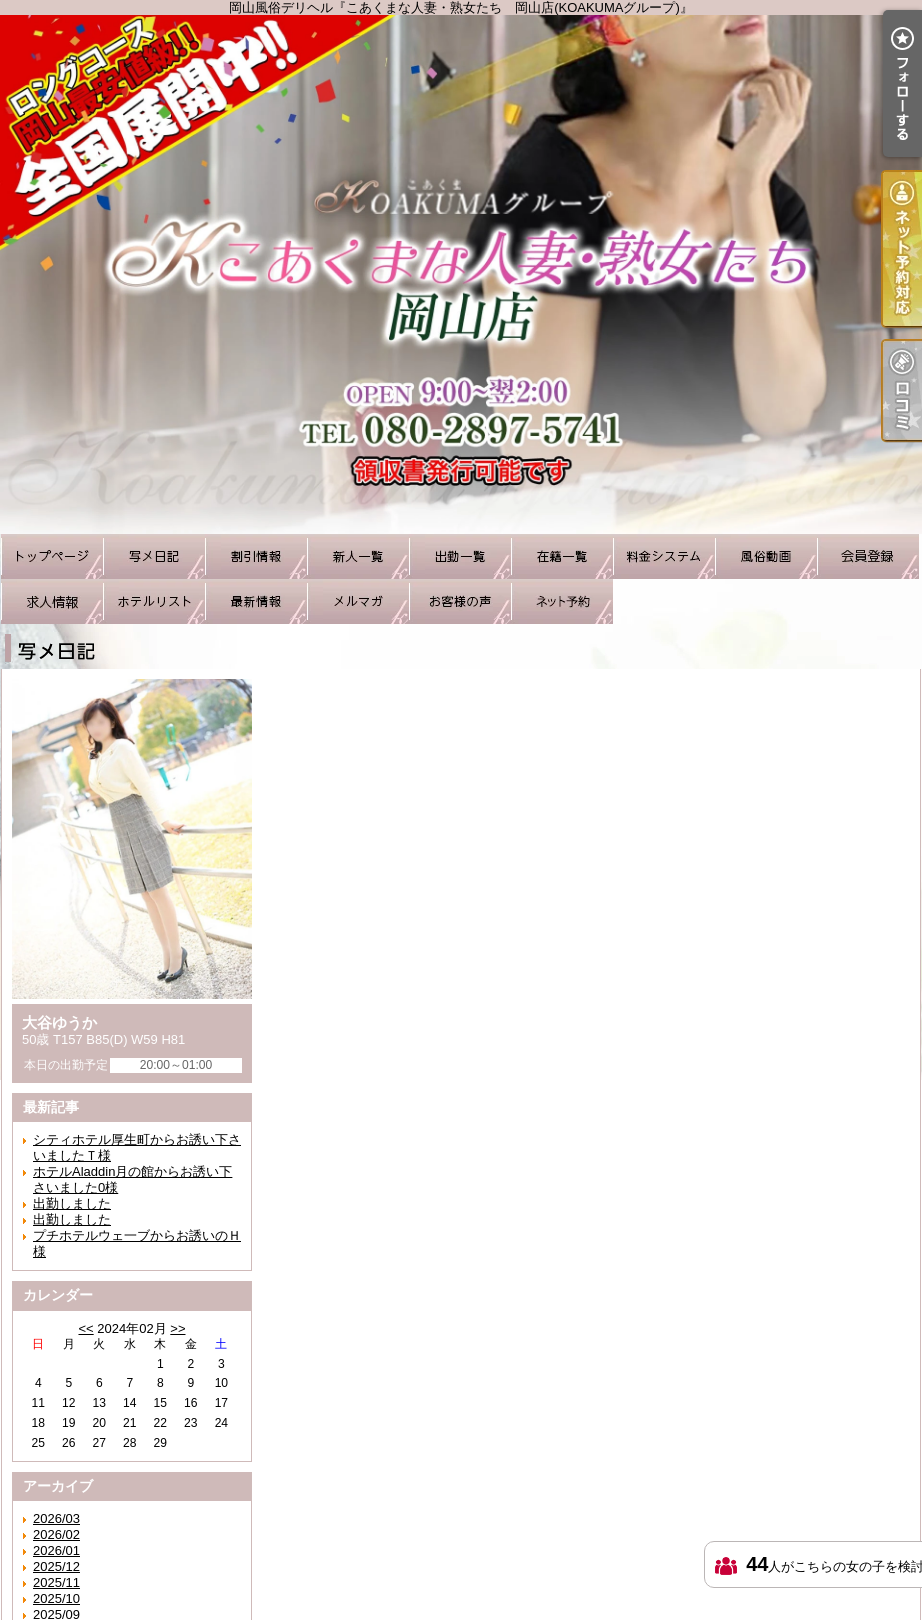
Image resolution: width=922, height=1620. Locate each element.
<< (85, 1328)
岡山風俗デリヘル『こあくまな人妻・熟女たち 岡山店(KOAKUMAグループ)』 (461, 274)
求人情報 (52, 601)
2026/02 (56, 1534)
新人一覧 (358, 556)
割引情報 (256, 556)
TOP (52, 556)
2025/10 (56, 1598)
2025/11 (56, 1582)
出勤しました (72, 1203)
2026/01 (56, 1550)
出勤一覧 (460, 556)
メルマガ (358, 601)
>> (177, 1328)
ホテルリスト (154, 601)
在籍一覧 (562, 556)
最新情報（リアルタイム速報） (256, 601)
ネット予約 (562, 601)
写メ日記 (154, 556)
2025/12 (56, 1566)
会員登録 (868, 556)
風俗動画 (766, 556)
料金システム (664, 556)
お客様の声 (460, 601)
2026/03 (56, 1518)
